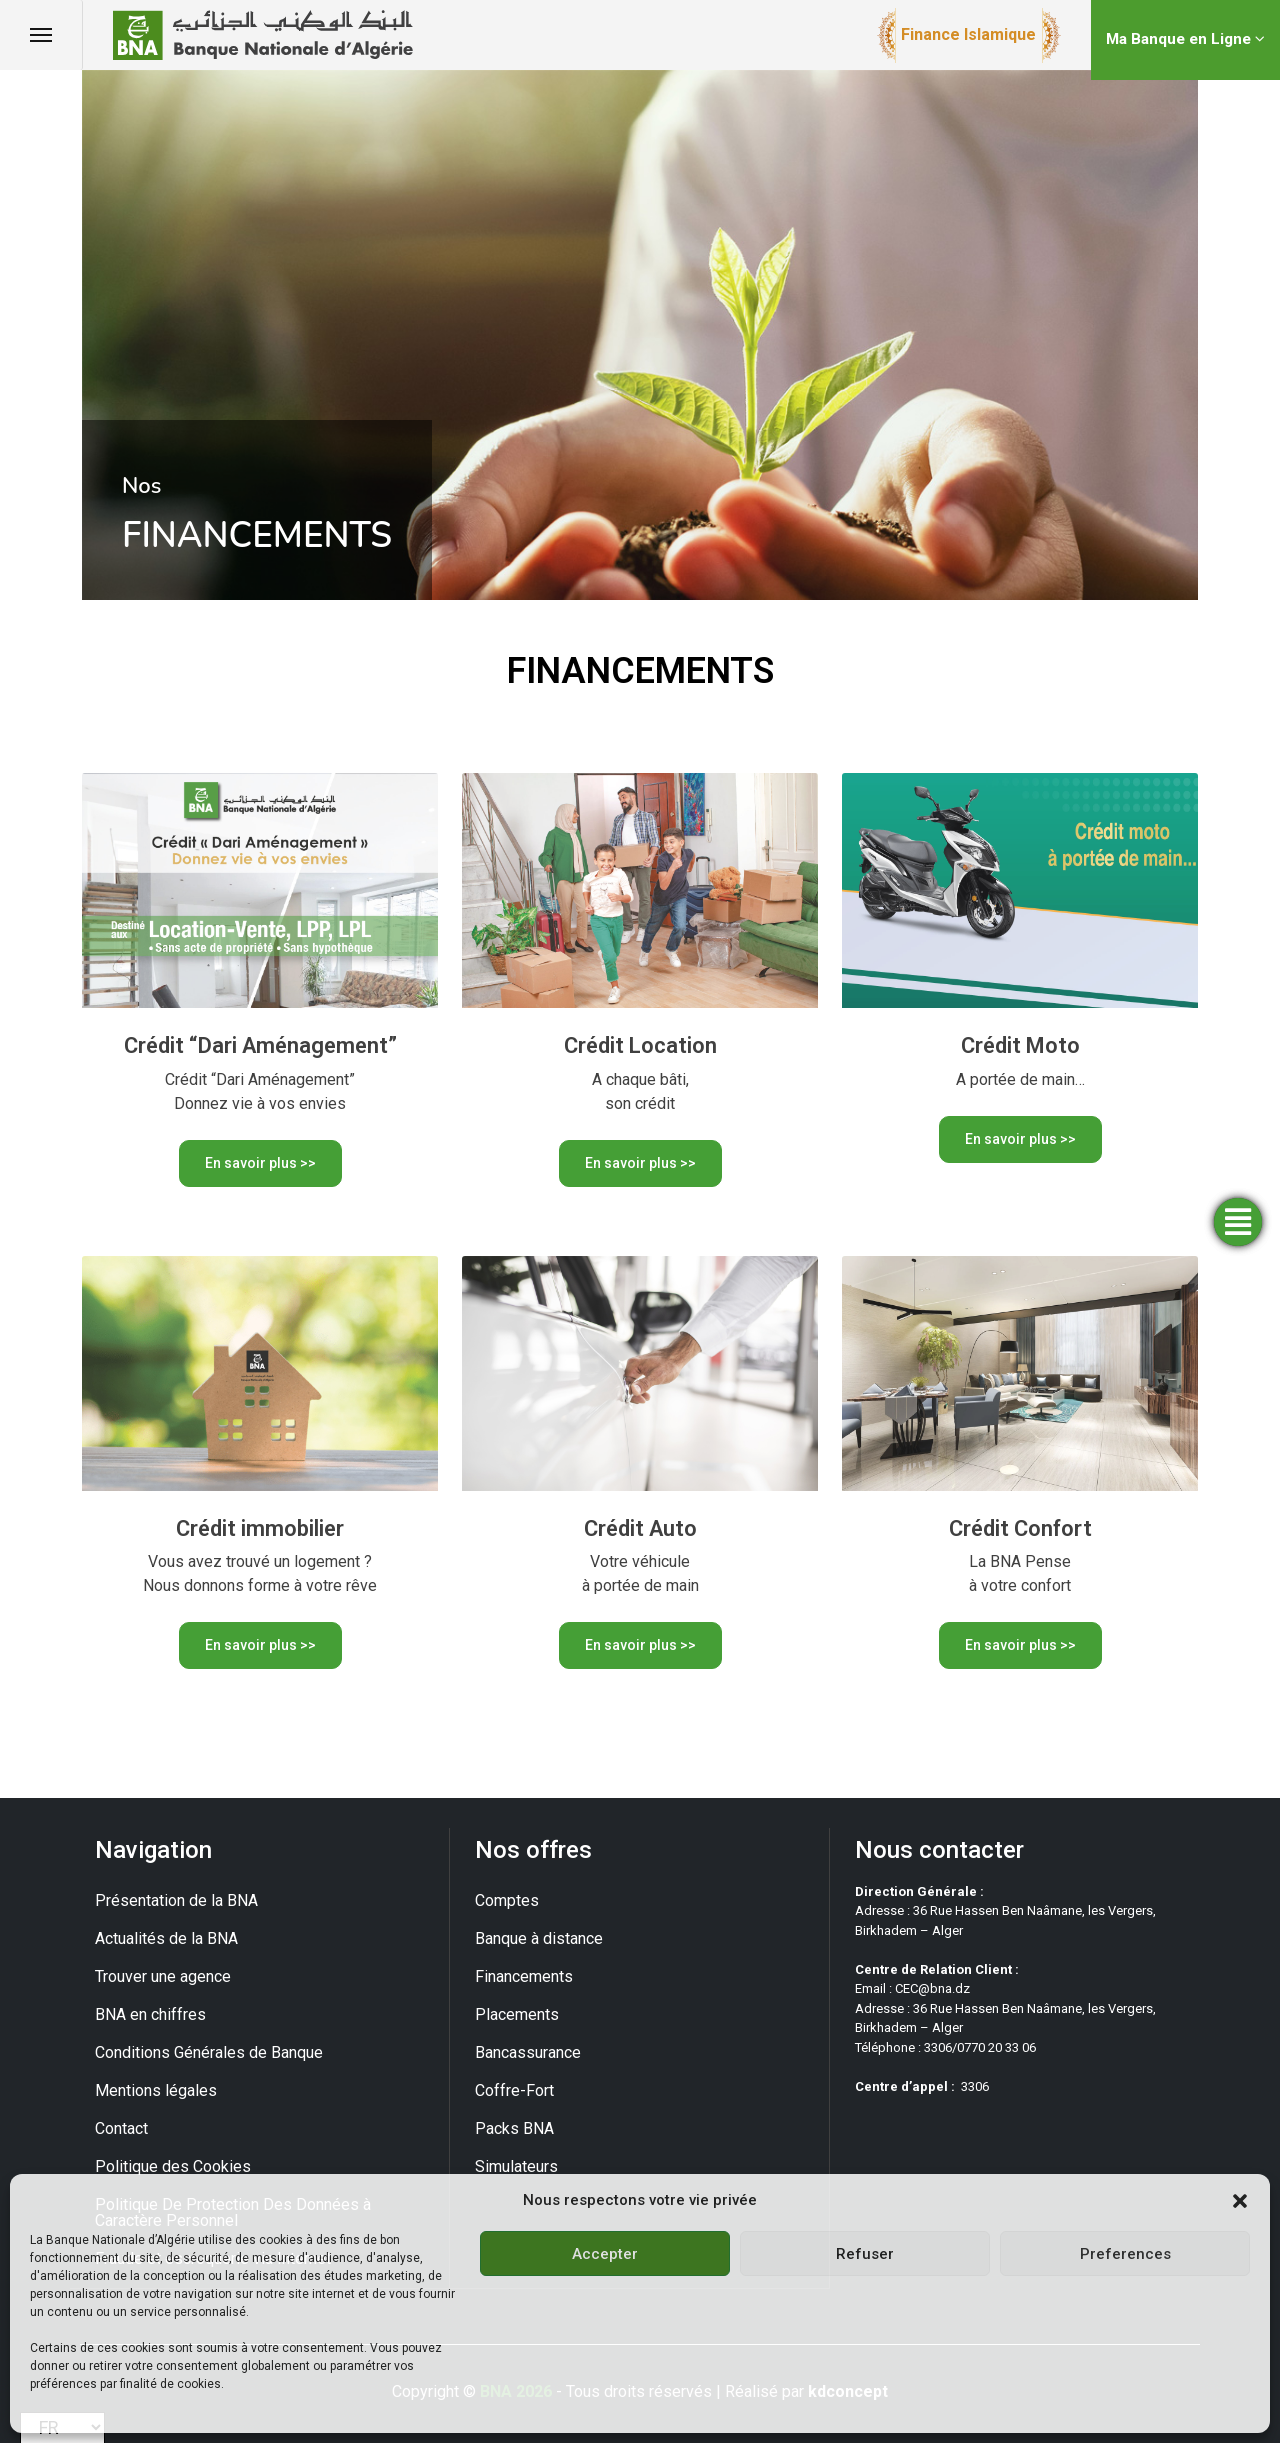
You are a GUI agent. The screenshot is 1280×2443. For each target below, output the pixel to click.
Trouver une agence (163, 1976)
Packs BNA (514, 2128)
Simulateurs (516, 2166)
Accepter (605, 2254)
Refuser (865, 2254)
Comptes (507, 1900)
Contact (121, 2128)
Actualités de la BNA (166, 1938)
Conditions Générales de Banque (209, 2052)
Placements (517, 2014)
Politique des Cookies (173, 2166)
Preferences (1125, 2254)
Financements (524, 1976)
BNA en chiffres (150, 2014)
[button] (1240, 2200)
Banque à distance (539, 1938)
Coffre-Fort (514, 2090)
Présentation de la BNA (176, 1900)
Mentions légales (156, 2090)
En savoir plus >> (260, 1163)
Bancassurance (528, 2052)
